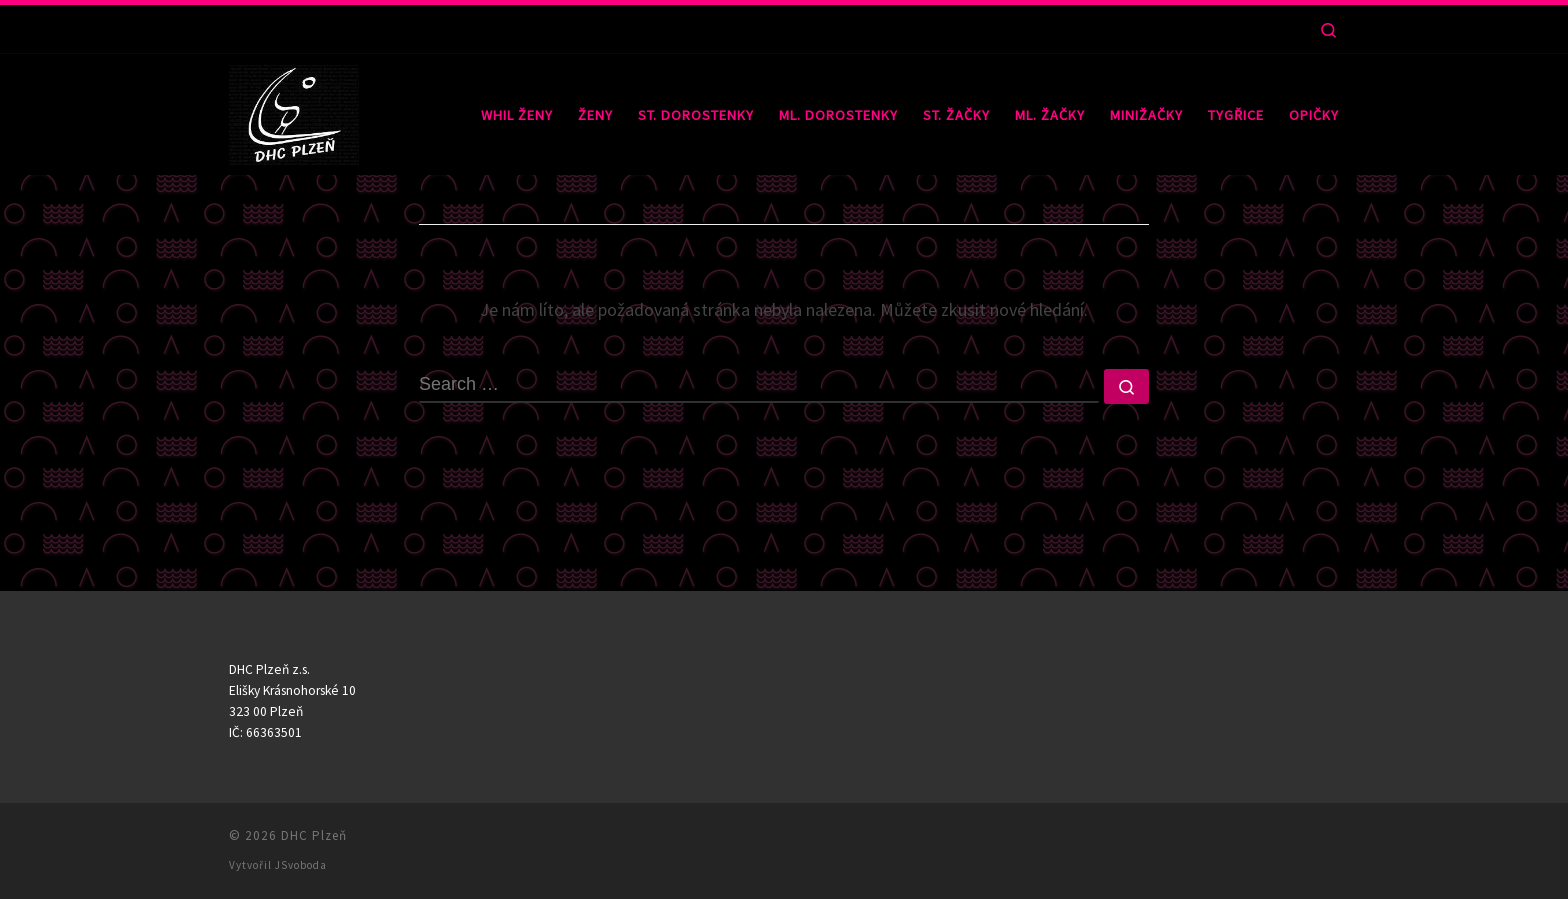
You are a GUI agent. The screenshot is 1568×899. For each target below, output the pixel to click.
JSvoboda (301, 865)
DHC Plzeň (314, 835)
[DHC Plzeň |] (294, 110)
